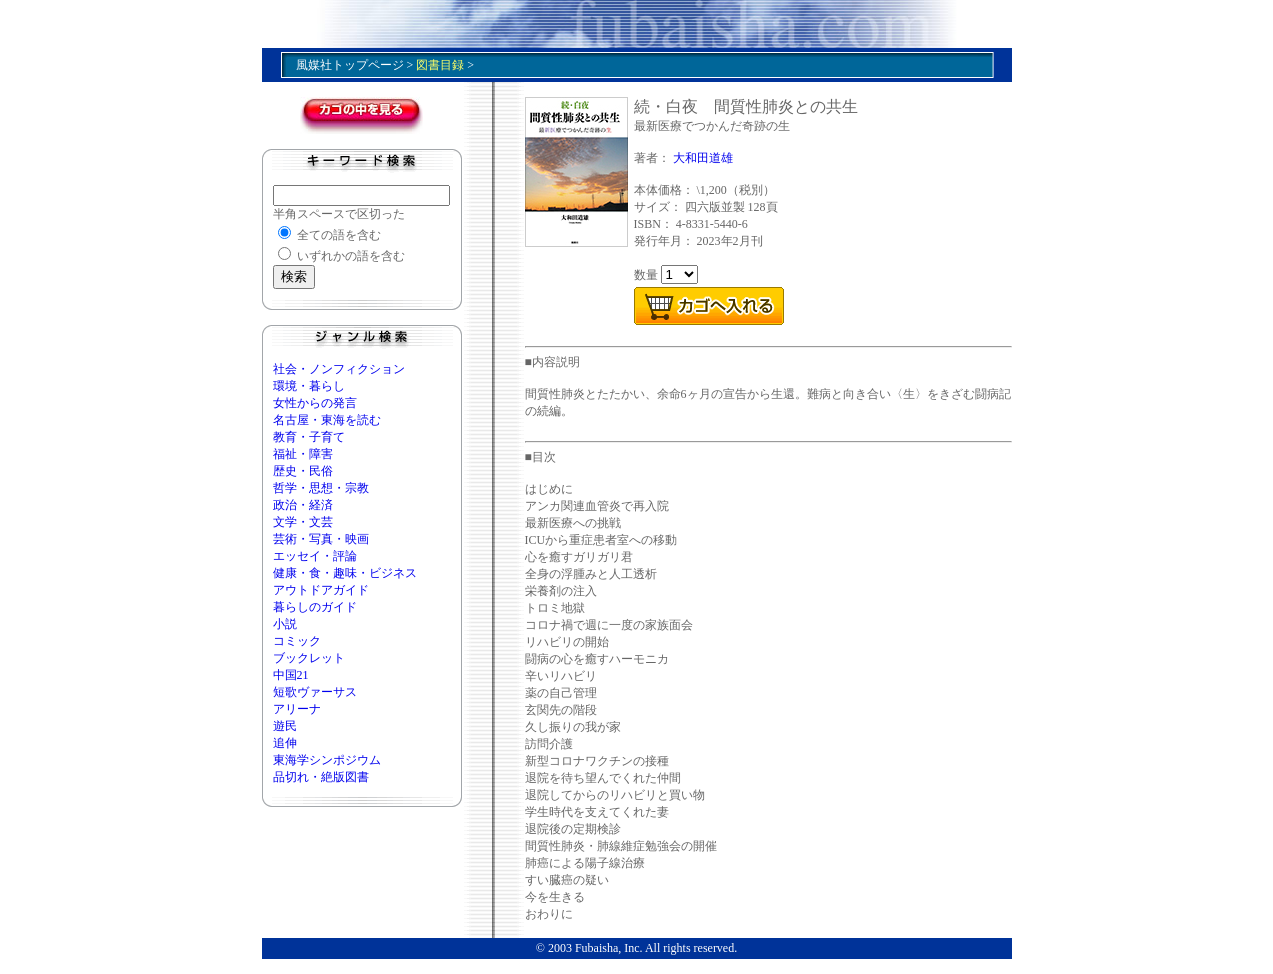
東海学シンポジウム (327, 760)
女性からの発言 (315, 403)
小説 (285, 624)
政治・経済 (303, 505)
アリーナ (297, 709)
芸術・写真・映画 (321, 539)
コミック (297, 641)
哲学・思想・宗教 (321, 488)
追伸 (285, 743)
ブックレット (309, 658)
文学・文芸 (303, 522)
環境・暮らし (309, 386)
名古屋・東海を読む (327, 420)
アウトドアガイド (321, 590)
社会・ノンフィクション (339, 369)
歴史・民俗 (303, 471)
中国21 (291, 675)
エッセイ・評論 (315, 556)
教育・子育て (309, 437)
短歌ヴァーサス (315, 692)
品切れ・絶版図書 (321, 777)
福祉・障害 (303, 454)
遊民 (285, 726)
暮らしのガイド (315, 607)
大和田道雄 (703, 158)
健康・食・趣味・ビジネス (345, 573)
